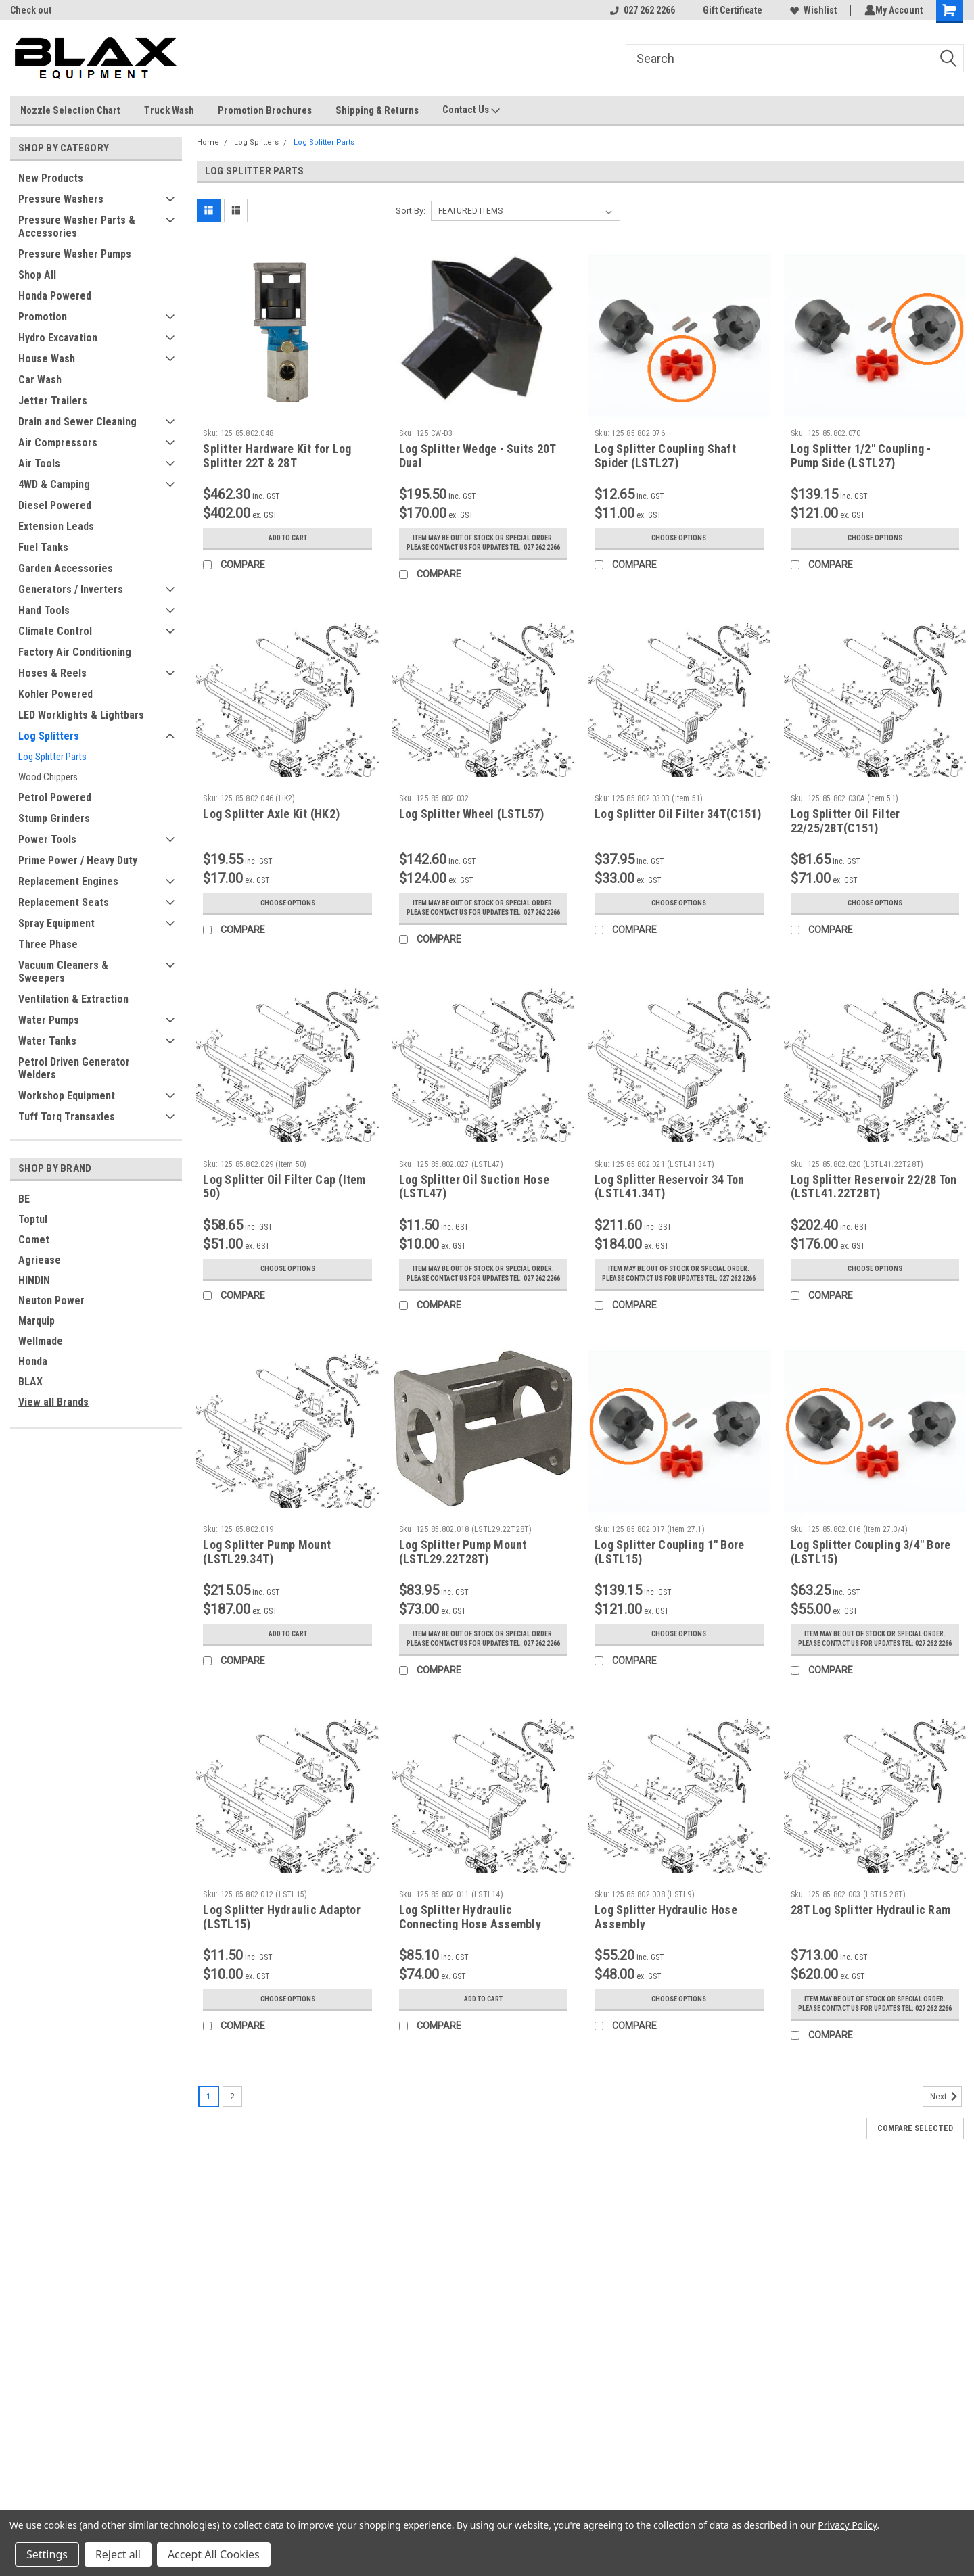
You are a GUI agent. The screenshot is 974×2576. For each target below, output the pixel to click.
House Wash (46, 358)
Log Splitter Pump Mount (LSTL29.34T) (267, 1580)
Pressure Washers (60, 199)
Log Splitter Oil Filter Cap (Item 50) (284, 1205)
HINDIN (34, 1280)
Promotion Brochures (265, 110)
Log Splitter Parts (52, 756)
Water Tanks (47, 1040)
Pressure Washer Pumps (74, 253)
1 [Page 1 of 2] (208, 2144)
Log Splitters (48, 736)
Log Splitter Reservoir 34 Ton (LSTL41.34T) (669, 1205)
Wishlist (810, 10)
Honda (32, 1361)
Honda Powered (54, 295)
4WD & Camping (54, 484)
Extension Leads (56, 526)
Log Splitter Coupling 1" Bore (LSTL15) (669, 1580)
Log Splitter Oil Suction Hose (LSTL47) (474, 1205)
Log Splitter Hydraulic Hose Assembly (666, 1954)
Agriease (39, 1260)
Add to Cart (288, 538)
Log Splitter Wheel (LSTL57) (471, 823)
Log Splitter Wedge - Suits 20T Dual (477, 456)
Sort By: (410, 211)
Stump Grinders (54, 818)
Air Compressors (57, 442)
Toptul (32, 1219)
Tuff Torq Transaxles (66, 1116)
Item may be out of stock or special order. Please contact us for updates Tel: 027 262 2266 (484, 548)
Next (946, 2144)
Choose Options (679, 538)
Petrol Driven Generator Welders (74, 1068)
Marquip (36, 1320)
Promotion (42, 316)
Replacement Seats (63, 902)
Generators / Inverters (70, 589)
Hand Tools (44, 610)
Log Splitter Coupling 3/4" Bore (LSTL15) (871, 1580)
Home (208, 142)
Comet (33, 1239)
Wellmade (40, 1341)
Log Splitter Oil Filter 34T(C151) (678, 823)
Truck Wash (169, 110)
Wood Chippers (48, 777)
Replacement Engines (68, 881)
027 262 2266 (639, 10)
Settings (47, 2554)
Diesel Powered (54, 505)
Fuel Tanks (43, 547)
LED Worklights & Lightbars (81, 715)
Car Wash (40, 379)
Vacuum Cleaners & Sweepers (63, 971)
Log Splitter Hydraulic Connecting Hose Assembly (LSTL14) (470, 1961)
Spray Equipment (56, 923)
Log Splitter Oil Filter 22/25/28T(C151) (845, 830)
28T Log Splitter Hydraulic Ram (871, 1947)
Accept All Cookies (214, 2554)
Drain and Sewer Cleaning (77, 421)
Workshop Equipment (66, 1095)
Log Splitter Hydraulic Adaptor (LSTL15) (282, 1954)
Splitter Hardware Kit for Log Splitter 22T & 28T (277, 456)
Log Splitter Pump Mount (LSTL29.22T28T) (463, 1580)
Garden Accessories (65, 568)
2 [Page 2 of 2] (232, 2144)
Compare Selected (915, 2175)
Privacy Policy (847, 2525)
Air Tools (39, 463)
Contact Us (471, 110)
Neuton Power (51, 1300)
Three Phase (48, 944)
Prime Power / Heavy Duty (77, 860)
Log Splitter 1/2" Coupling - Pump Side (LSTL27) (861, 456)
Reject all (118, 2554)
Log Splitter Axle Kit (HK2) (271, 823)
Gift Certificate (730, 10)
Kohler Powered (55, 694)
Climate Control (55, 631)
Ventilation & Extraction (73, 999)
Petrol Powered (54, 797)
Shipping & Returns (377, 110)
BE (24, 1199)
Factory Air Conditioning (74, 652)
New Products (50, 178)
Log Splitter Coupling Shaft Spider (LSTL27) (665, 456)
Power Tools (47, 839)
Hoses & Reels (52, 673)
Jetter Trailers (52, 400)
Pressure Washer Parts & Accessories (76, 226)
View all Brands (53, 1402)
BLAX (30, 1381)
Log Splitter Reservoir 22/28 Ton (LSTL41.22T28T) (874, 1205)
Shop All (37, 274)
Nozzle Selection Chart (70, 110)
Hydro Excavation (57, 337)
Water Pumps (48, 1019)
